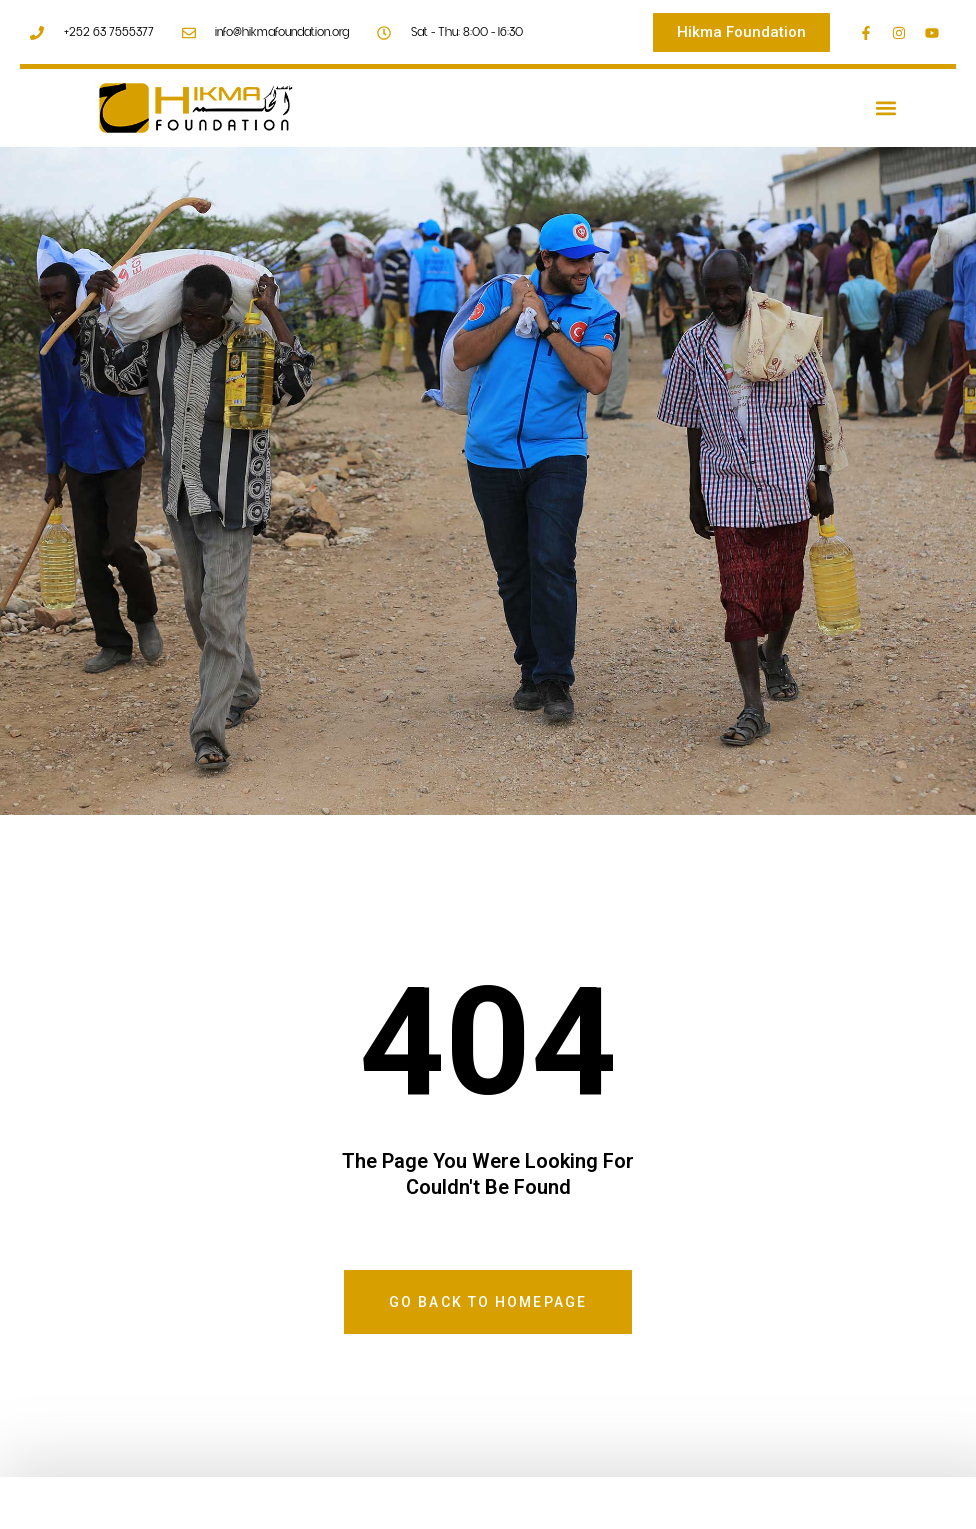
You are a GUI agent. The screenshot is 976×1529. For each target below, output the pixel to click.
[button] (885, 108)
